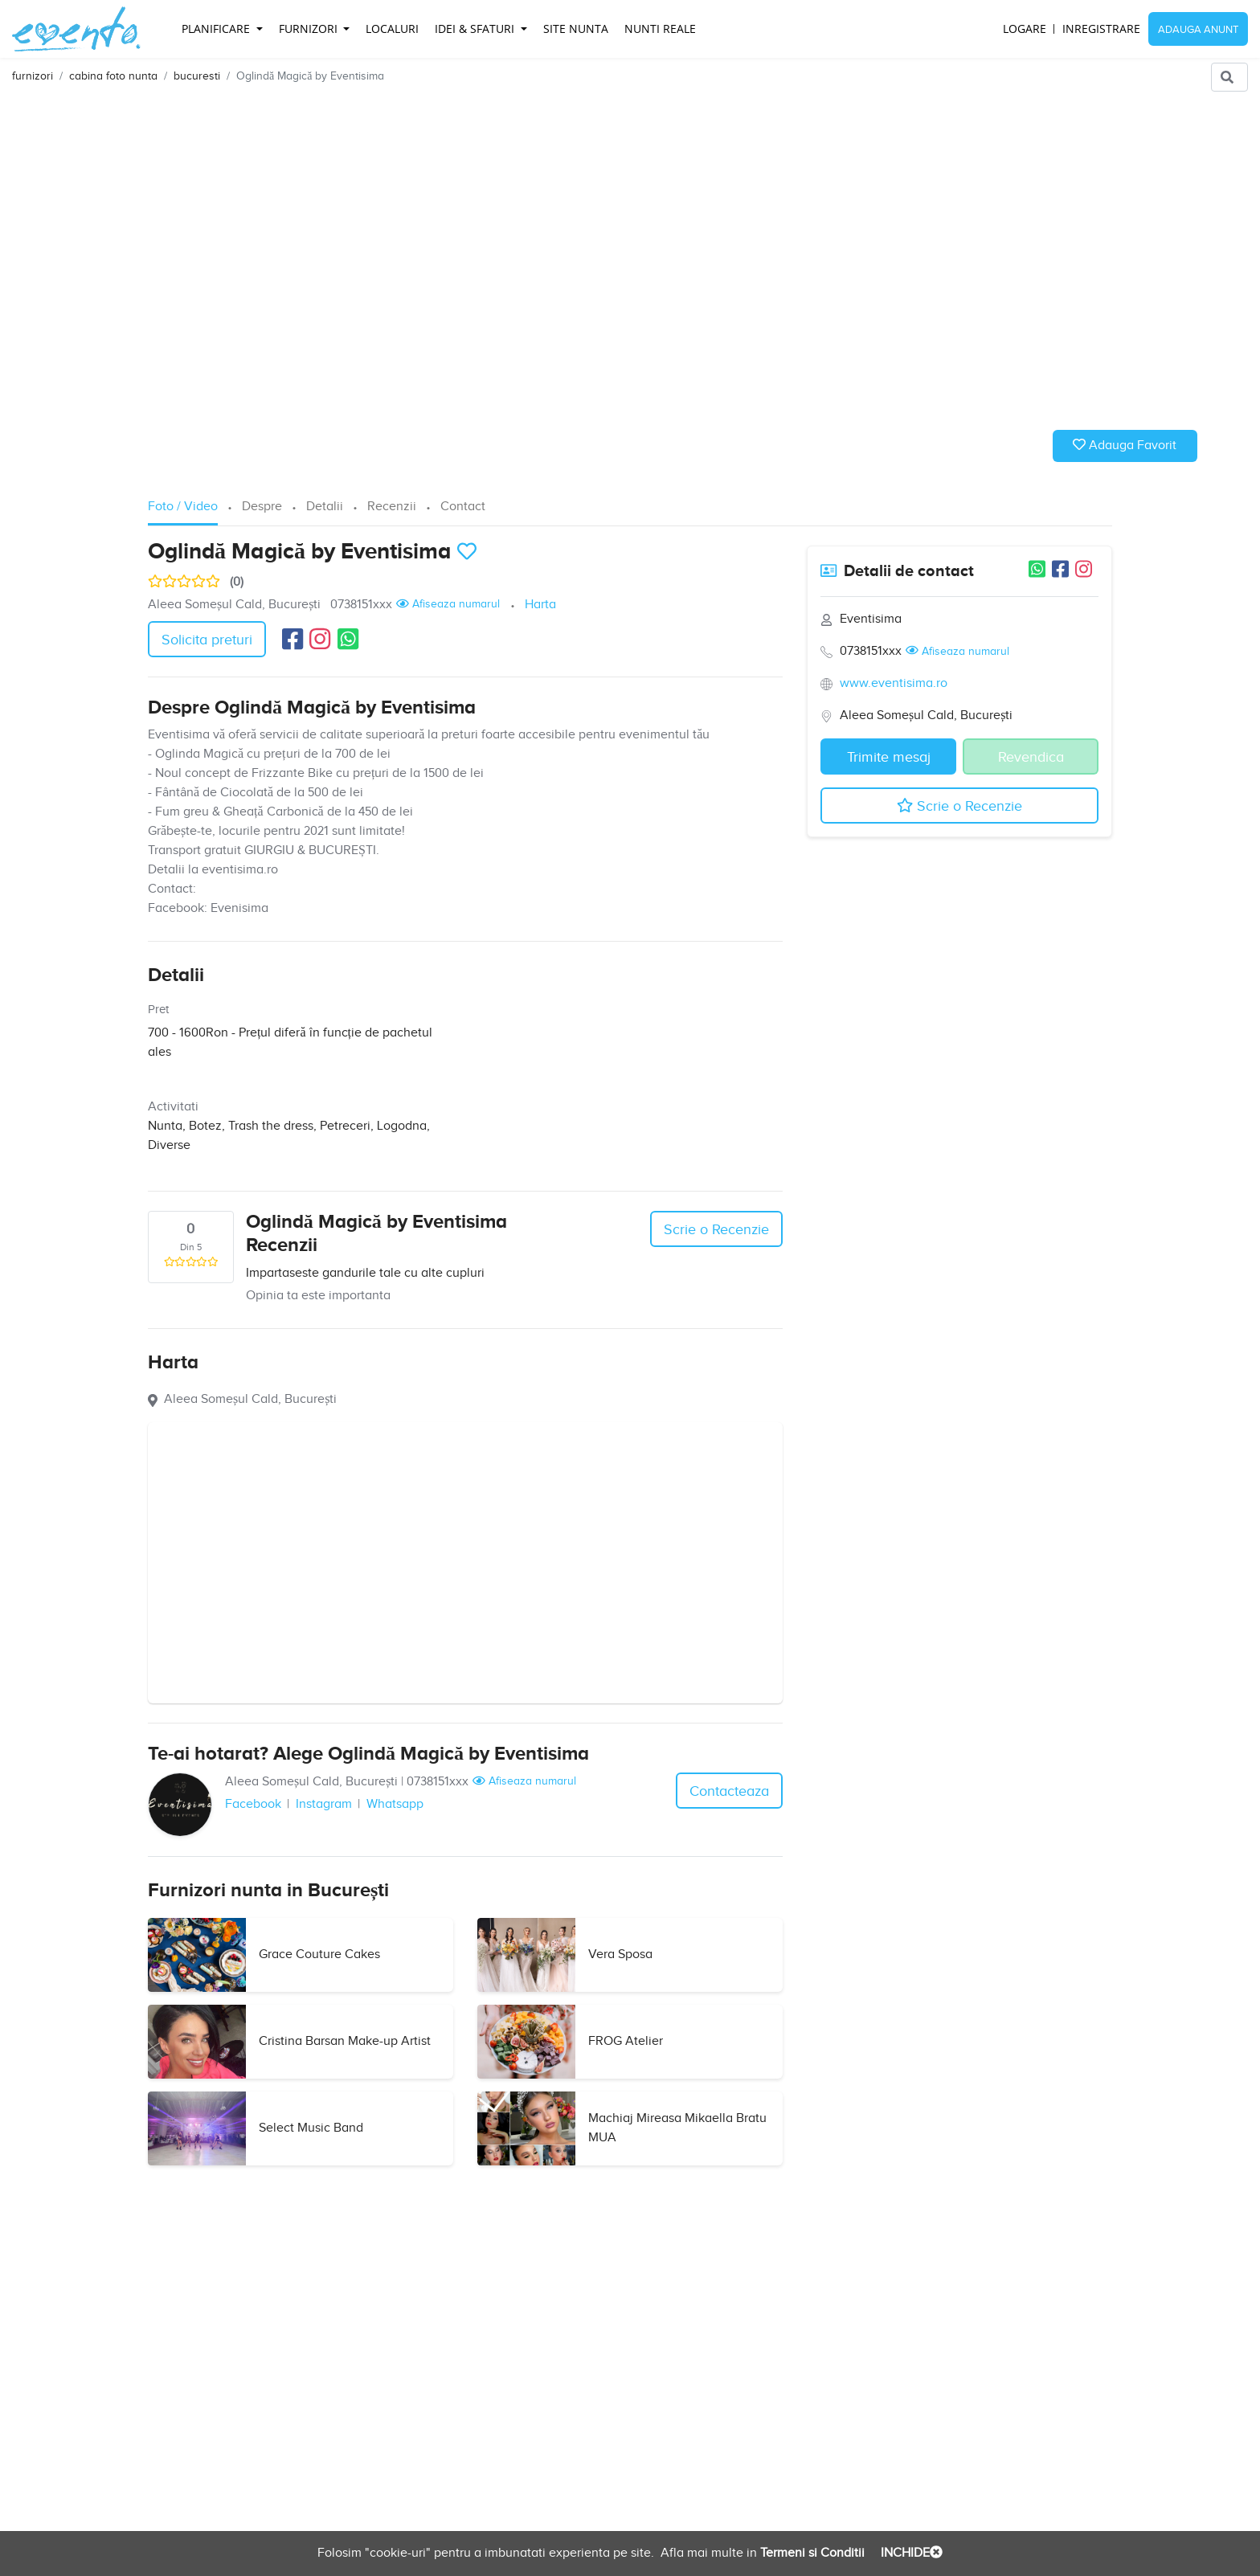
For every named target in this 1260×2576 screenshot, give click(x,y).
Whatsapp (394, 1804)
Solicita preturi (207, 640)
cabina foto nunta (113, 76)
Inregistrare (1101, 28)
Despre (262, 506)
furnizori (32, 76)
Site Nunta (575, 28)
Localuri (392, 28)
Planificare (217, 28)
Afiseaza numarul (448, 604)
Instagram (324, 1804)
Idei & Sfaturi (476, 28)
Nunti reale (660, 28)
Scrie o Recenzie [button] (716, 1229)
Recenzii (391, 506)
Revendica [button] (1031, 757)
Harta (540, 604)
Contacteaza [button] (729, 1791)
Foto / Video (183, 506)
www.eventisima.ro (893, 683)
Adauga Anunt (1198, 29)
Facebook (253, 1804)
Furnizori (310, 28)
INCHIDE (910, 2553)
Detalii (324, 506)
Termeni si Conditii (811, 2553)
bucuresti (197, 76)
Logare (1024, 28)
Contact (462, 506)
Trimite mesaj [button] (889, 757)
